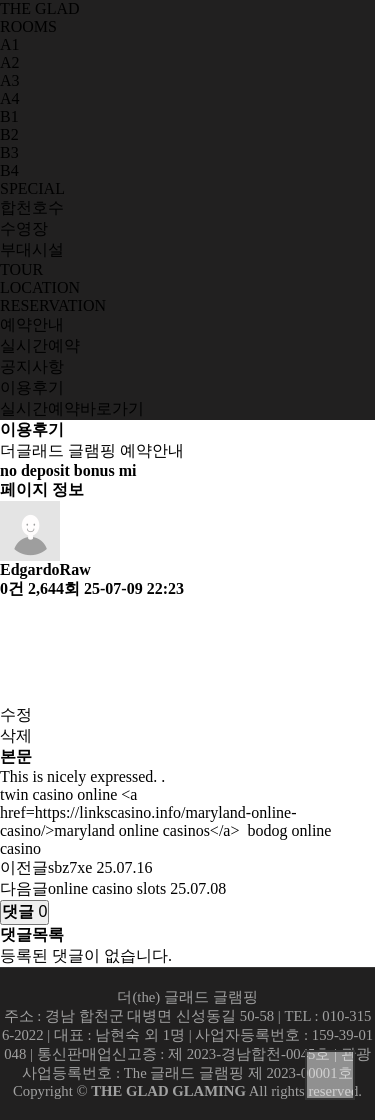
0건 (12, 588)
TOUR (21, 269)
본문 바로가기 (0, 0)
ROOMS (28, 26)
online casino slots (107, 888)
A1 (10, 44)
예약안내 (32, 324)
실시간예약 (40, 345)
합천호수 (32, 207)
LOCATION (40, 287)
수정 (16, 714)
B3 (9, 152)
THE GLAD (40, 8)
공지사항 (32, 366)
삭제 (16, 735)
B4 (9, 170)
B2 (9, 134)
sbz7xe (70, 867)
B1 (9, 116)
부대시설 (32, 249)
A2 (10, 62)
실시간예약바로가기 (72, 408)
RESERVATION (53, 305)
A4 (10, 98)
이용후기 (32, 387)
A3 (10, 80)
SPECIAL (32, 188)
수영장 (24, 228)
